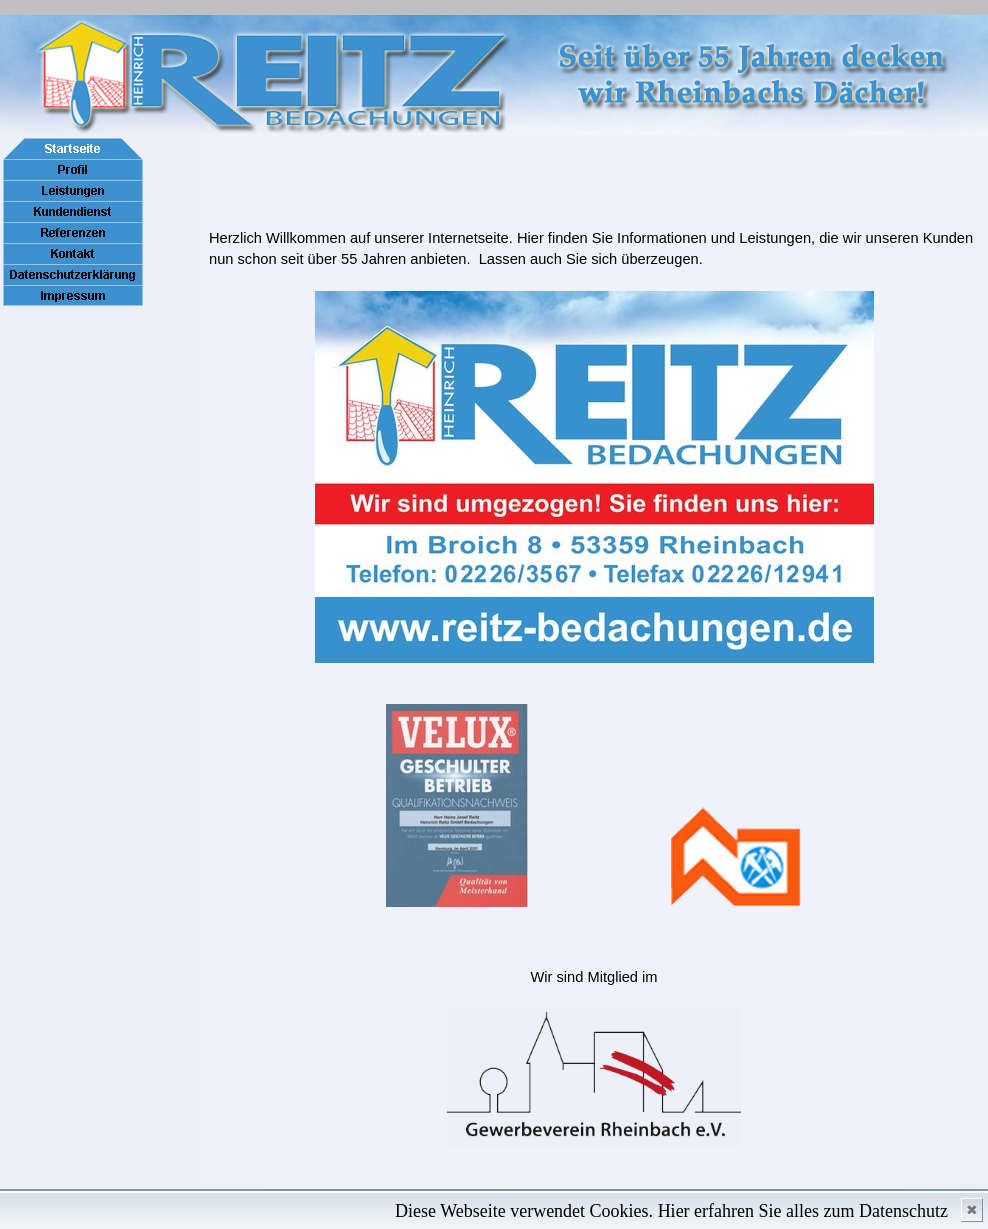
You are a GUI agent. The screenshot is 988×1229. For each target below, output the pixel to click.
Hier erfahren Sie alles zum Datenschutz (803, 1211)
